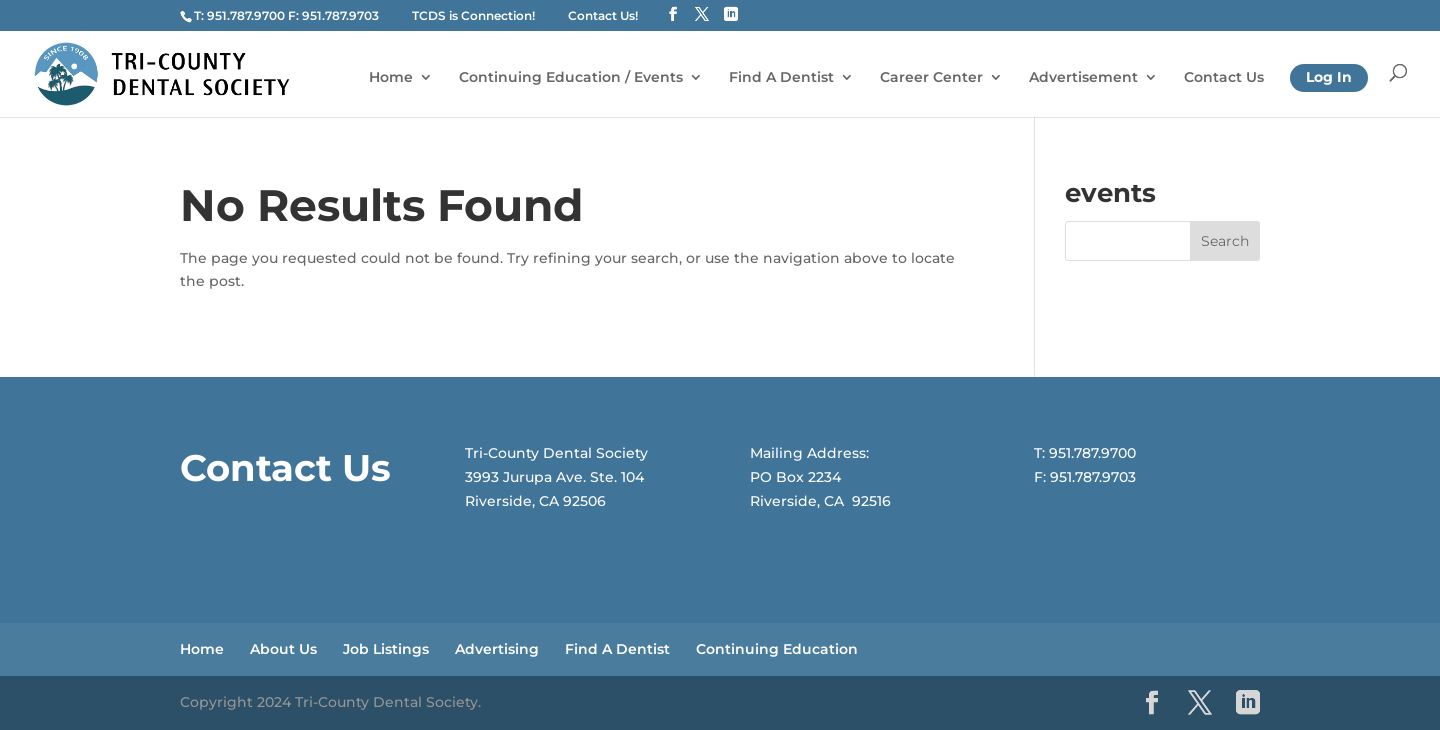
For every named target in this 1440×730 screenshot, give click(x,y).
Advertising (497, 649)
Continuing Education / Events (571, 78)
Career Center (931, 78)
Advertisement (1083, 78)
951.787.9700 (246, 15)
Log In (1329, 77)
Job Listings (386, 649)
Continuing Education (777, 649)
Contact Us (1224, 78)
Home (391, 78)
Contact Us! (603, 15)
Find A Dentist (781, 78)
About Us (283, 649)
